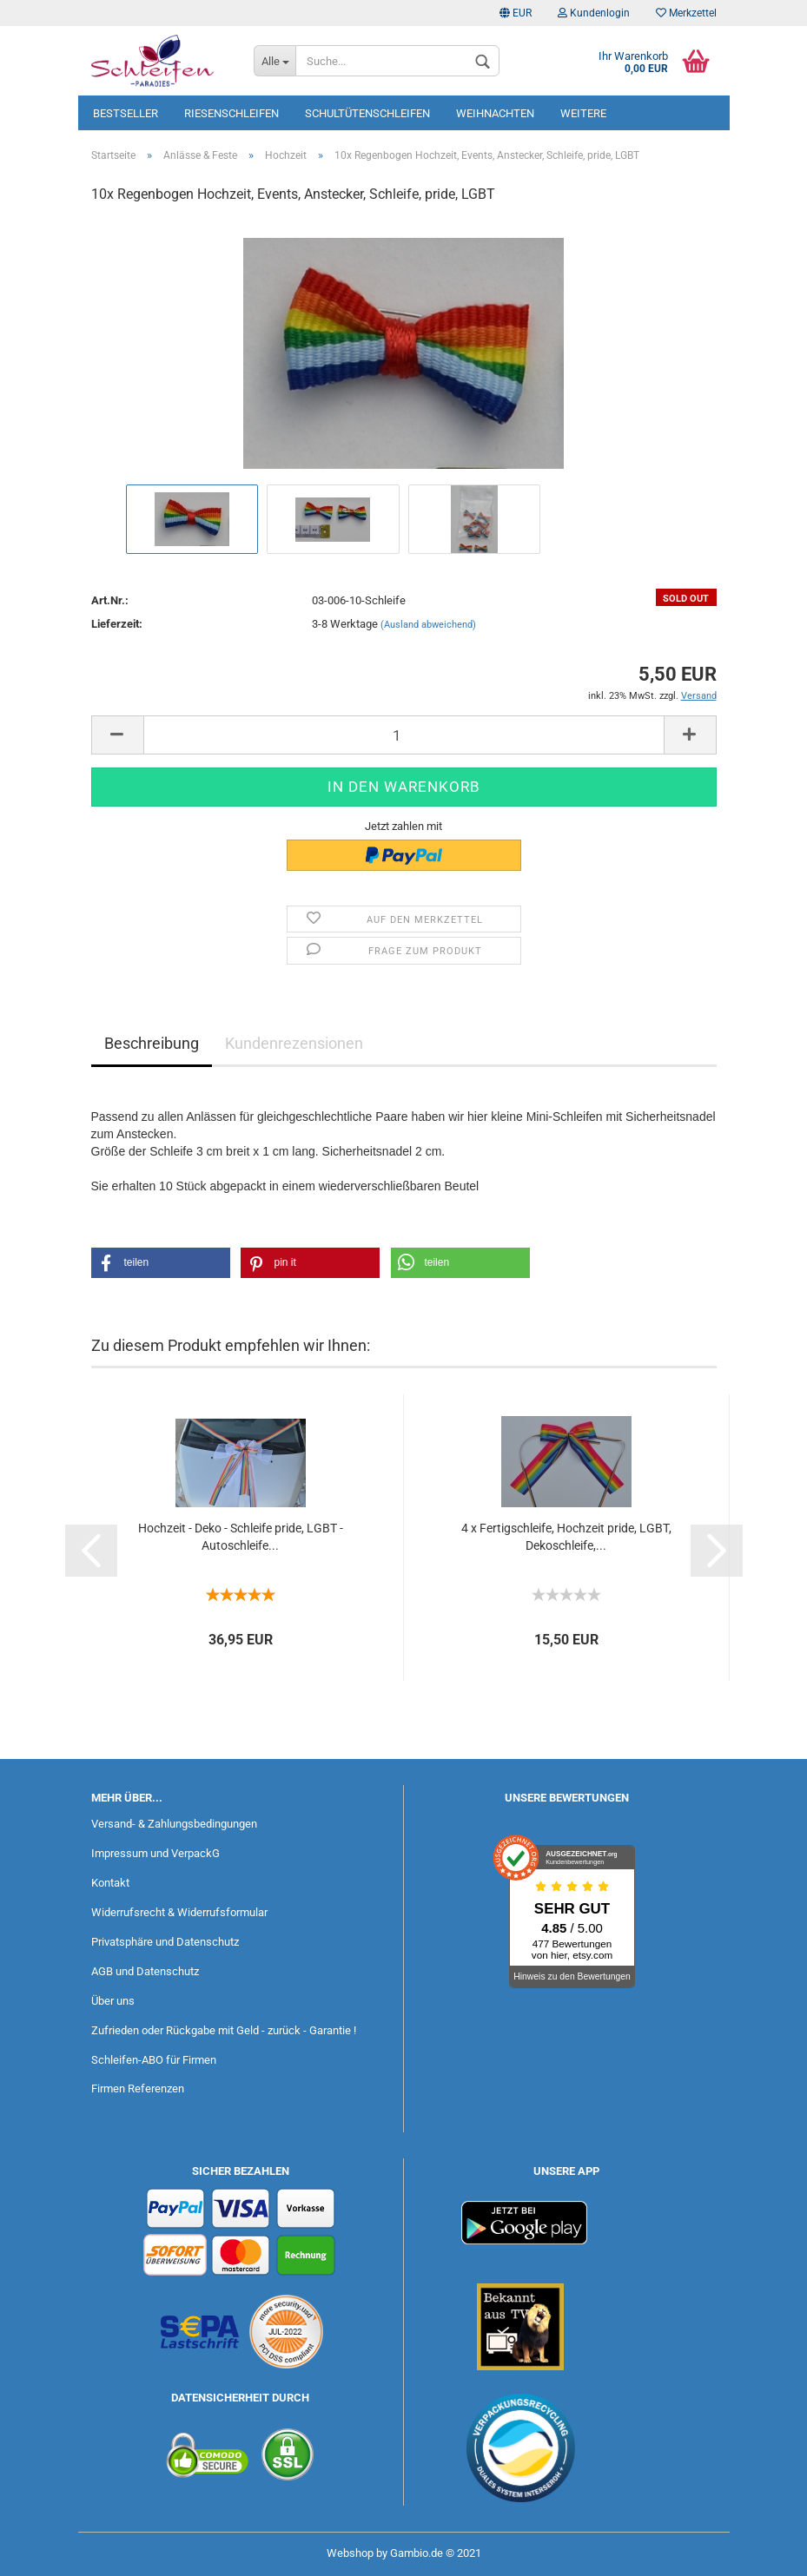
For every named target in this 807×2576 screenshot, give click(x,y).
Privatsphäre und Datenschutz (165, 1941)
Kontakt (110, 1882)
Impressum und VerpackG (155, 1853)
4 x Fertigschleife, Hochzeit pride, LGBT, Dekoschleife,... (566, 1536)
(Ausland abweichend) (428, 624)
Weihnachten (495, 113)
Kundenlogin (594, 13)
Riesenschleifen (231, 113)
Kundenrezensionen (294, 1043)
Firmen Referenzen (137, 2088)
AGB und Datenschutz (145, 1971)
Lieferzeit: (116, 623)
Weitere (583, 113)
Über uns (113, 2000)
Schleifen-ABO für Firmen (153, 2059)
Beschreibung (151, 1043)
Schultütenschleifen (367, 113)
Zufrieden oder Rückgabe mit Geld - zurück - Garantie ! (223, 2030)
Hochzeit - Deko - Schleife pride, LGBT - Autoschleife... (240, 1536)
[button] (160, 1263)
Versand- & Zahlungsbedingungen (174, 1823)
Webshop (350, 2553)
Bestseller (125, 113)
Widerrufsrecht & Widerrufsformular (179, 1912)
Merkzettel (686, 13)
